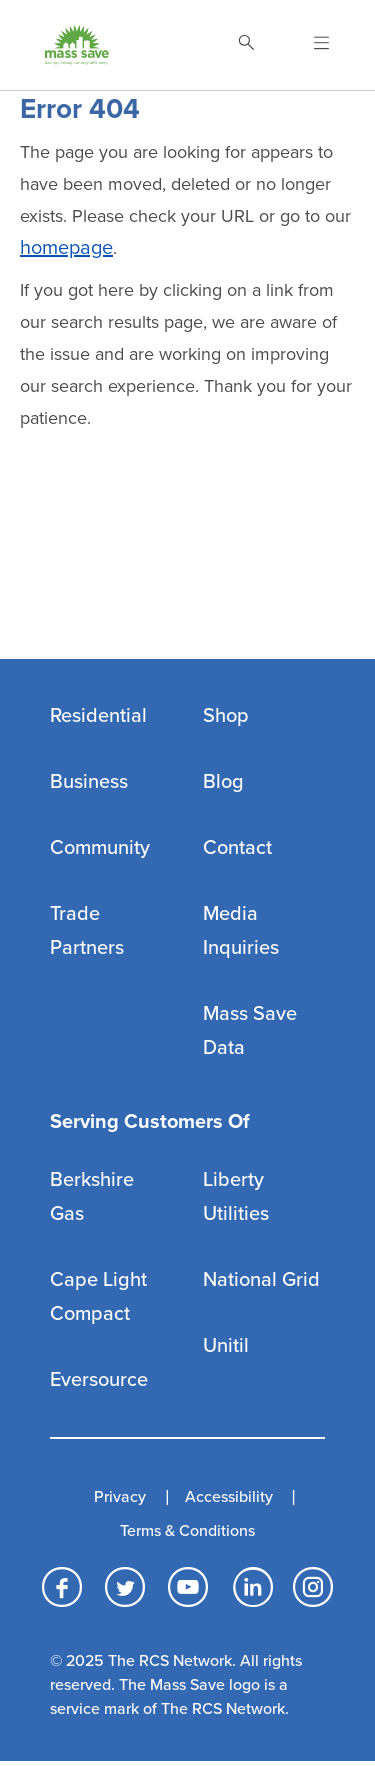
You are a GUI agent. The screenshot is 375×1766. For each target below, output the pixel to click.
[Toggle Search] (246, 45)
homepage (66, 248)
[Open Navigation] (309, 45)
